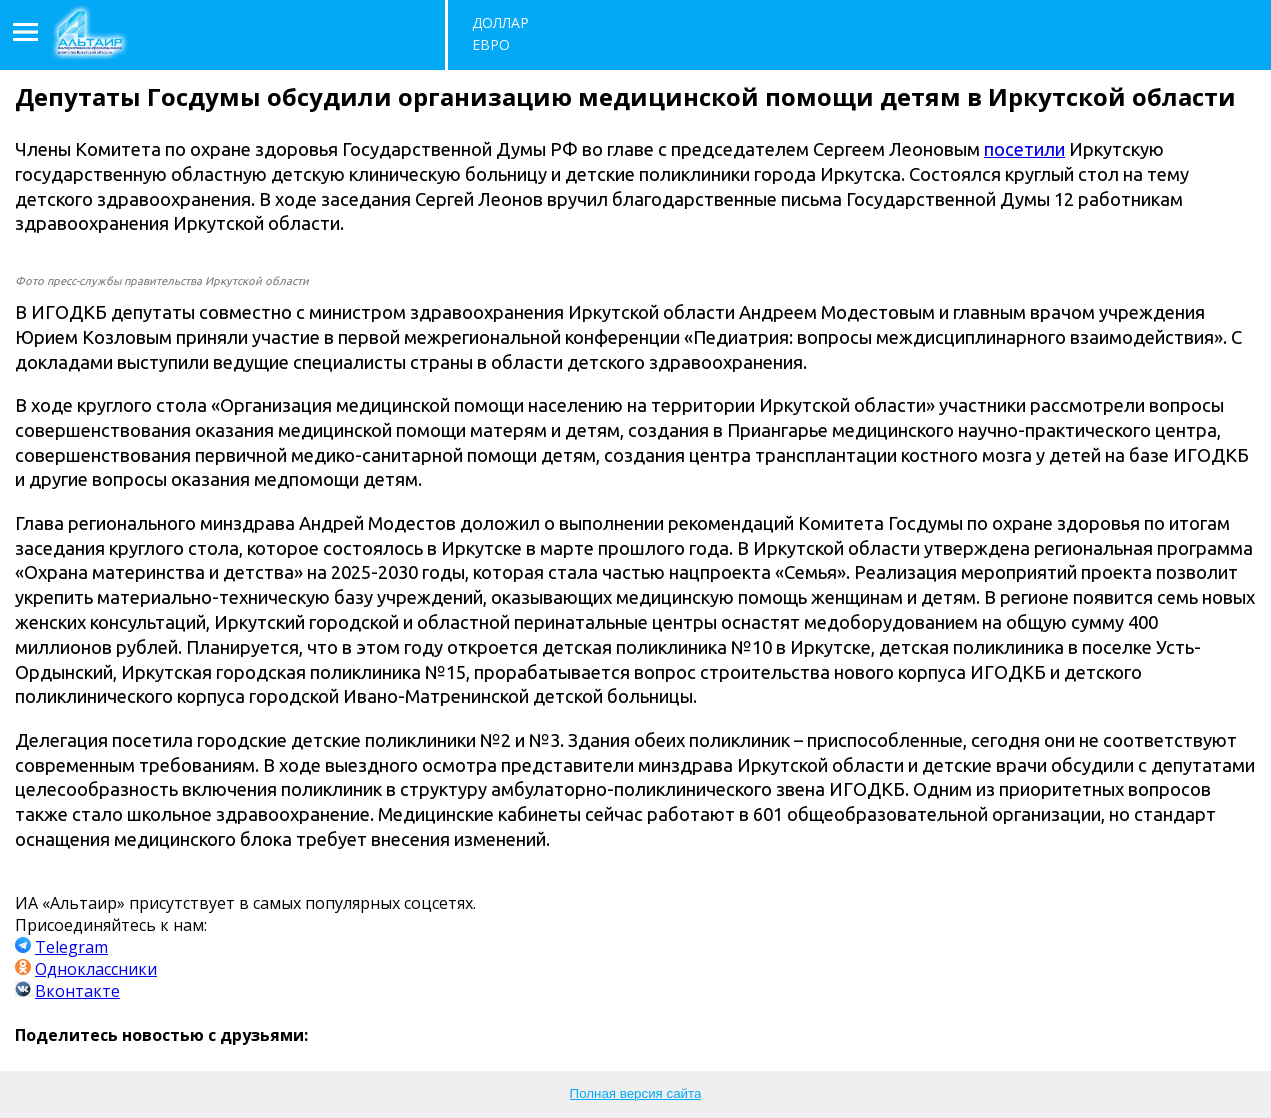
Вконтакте (77, 991)
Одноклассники (96, 969)
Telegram (71, 947)
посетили (1024, 149)
